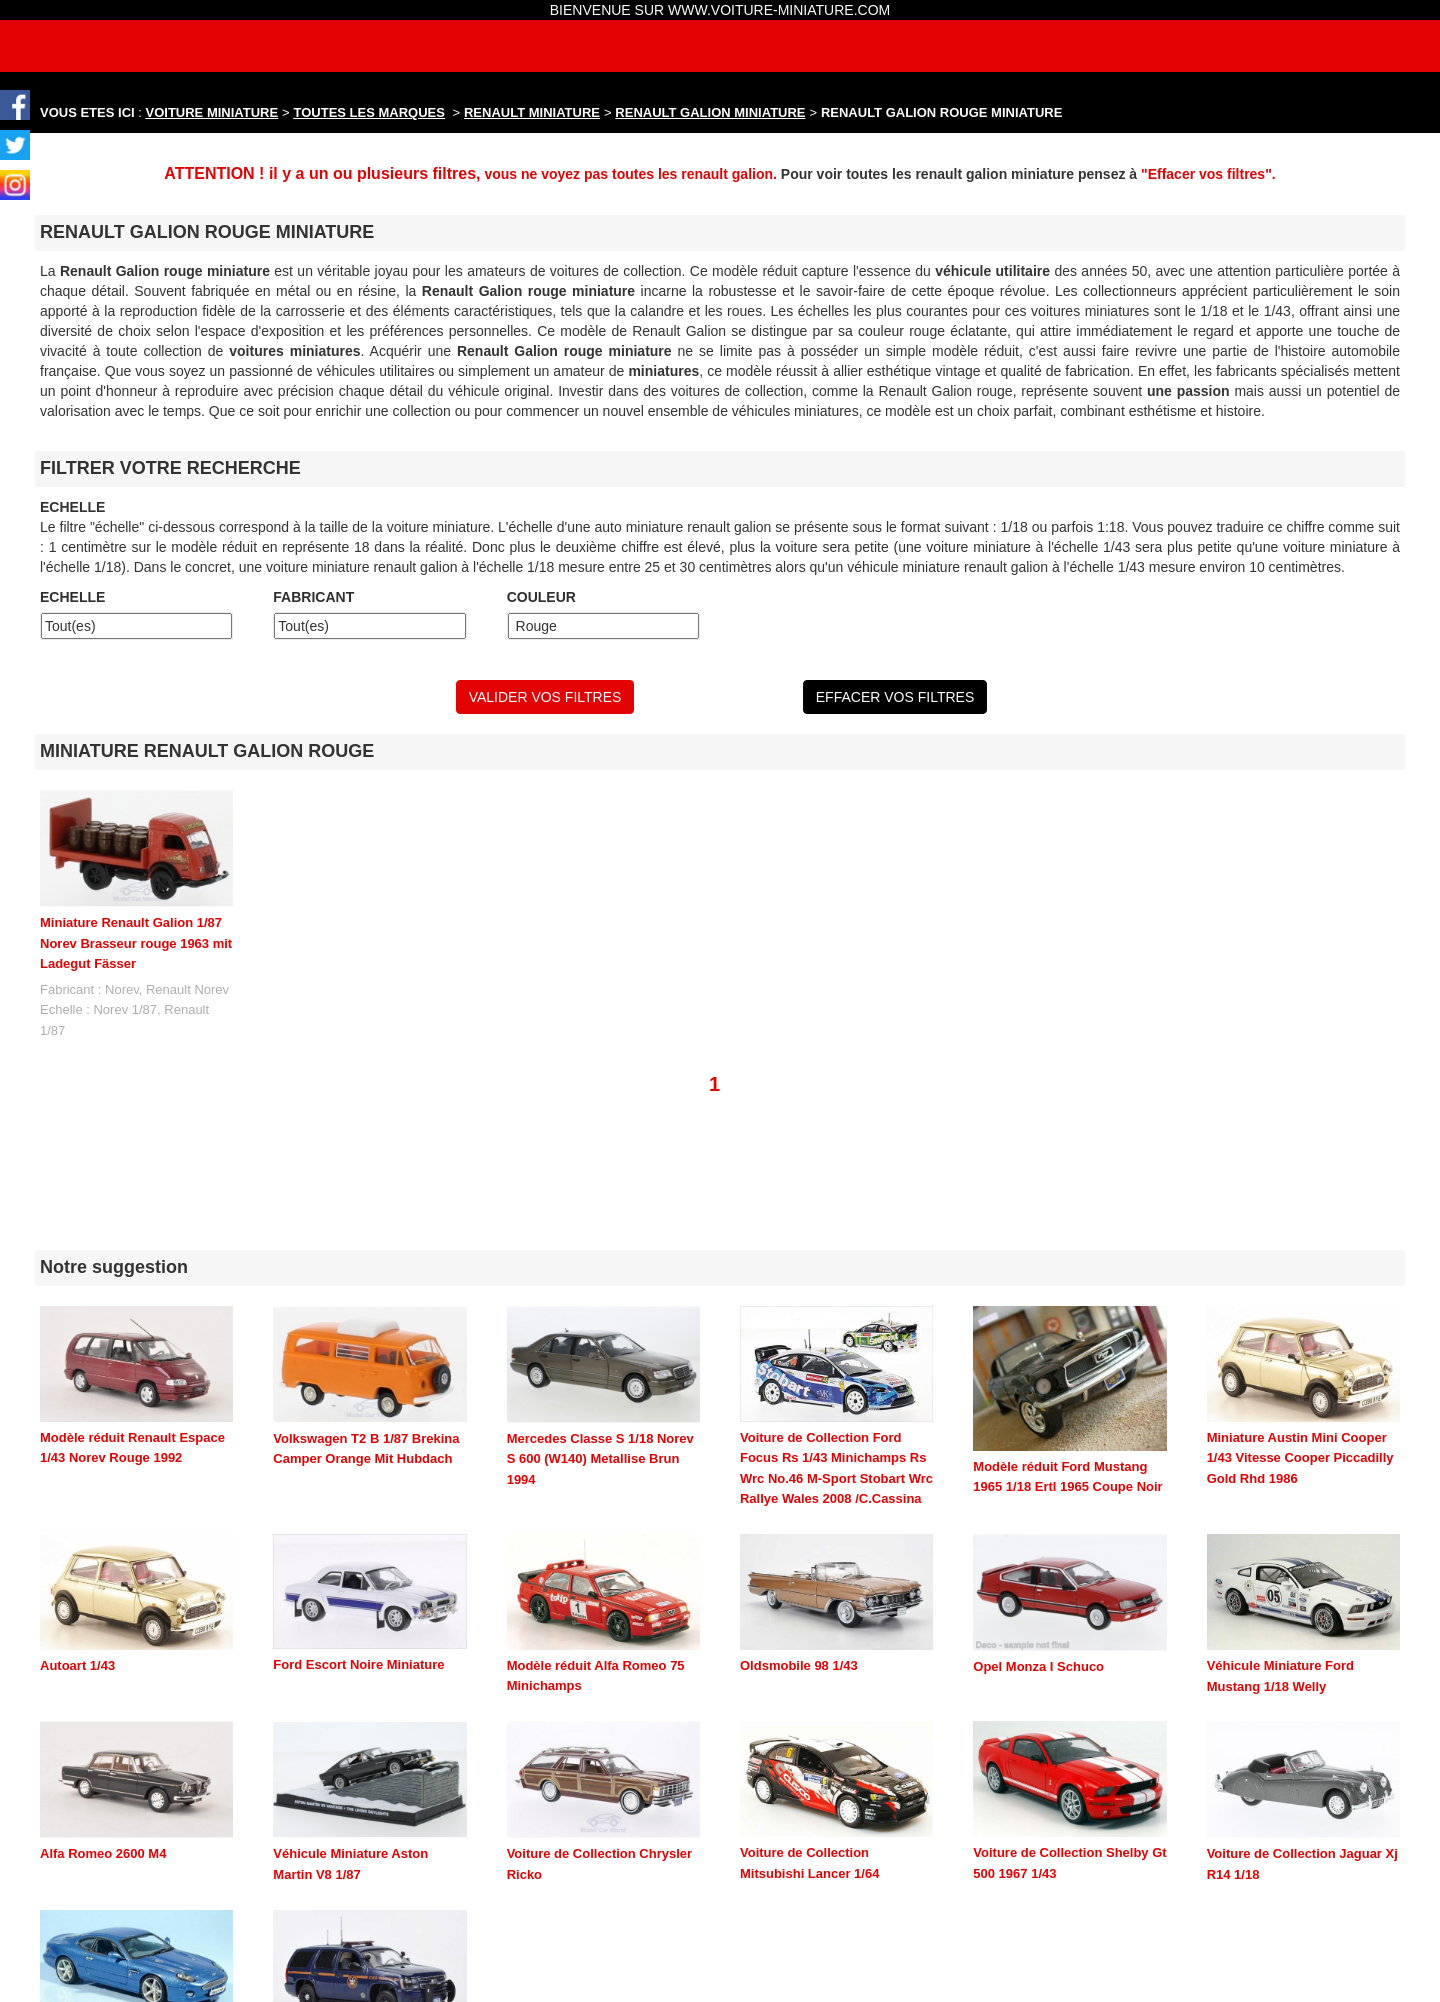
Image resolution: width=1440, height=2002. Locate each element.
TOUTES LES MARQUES (369, 112)
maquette (382, 1993)
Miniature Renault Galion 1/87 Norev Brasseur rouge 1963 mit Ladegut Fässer (136, 943)
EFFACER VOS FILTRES (895, 697)
